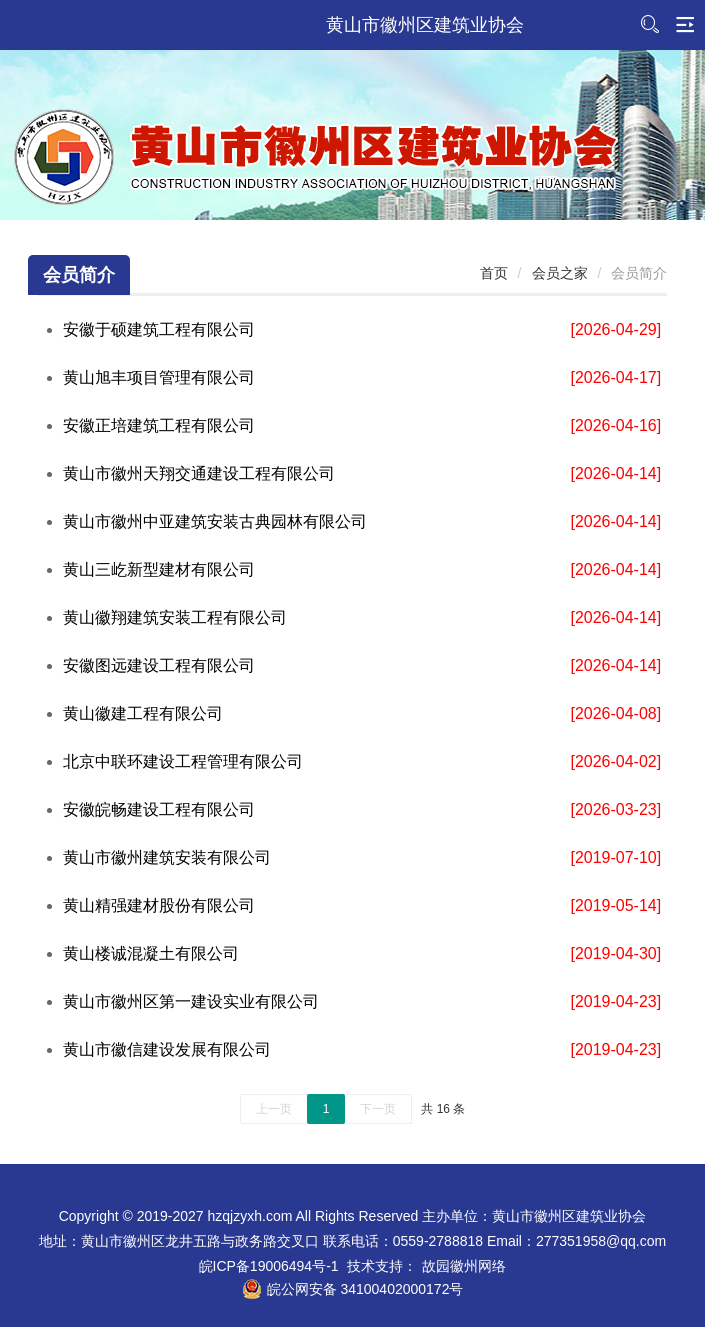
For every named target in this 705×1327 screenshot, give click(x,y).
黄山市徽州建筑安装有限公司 (167, 857)
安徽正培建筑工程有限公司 (159, 425)
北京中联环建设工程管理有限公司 (183, 761)
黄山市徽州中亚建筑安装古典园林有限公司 (215, 521)
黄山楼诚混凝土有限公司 (151, 953)
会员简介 (79, 275)
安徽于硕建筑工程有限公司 (159, 329)
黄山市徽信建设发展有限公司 (167, 1049)
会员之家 (560, 273)
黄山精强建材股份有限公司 (159, 905)
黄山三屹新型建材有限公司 (159, 569)
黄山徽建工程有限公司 (143, 713)
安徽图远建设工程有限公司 (159, 665)
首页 (494, 273)
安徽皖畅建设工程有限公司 (159, 809)
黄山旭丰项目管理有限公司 (159, 377)
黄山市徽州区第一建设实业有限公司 (191, 1001)
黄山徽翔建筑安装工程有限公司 (175, 617)
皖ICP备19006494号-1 (269, 1266)
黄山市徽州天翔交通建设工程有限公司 (199, 473)
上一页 (274, 1109)
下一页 (378, 1109)
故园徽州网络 (464, 1266)
